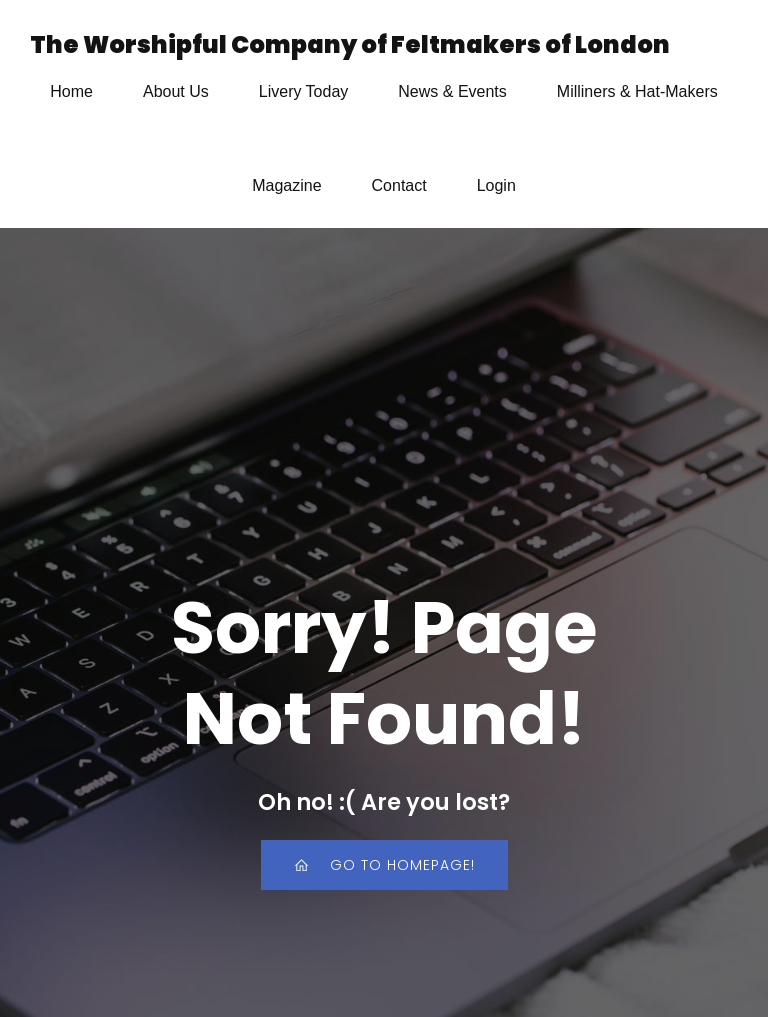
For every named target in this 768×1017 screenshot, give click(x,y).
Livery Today (304, 91)
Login (496, 185)
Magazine (286, 185)
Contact (399, 185)
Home (71, 91)
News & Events (452, 91)
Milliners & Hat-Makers (637, 91)
